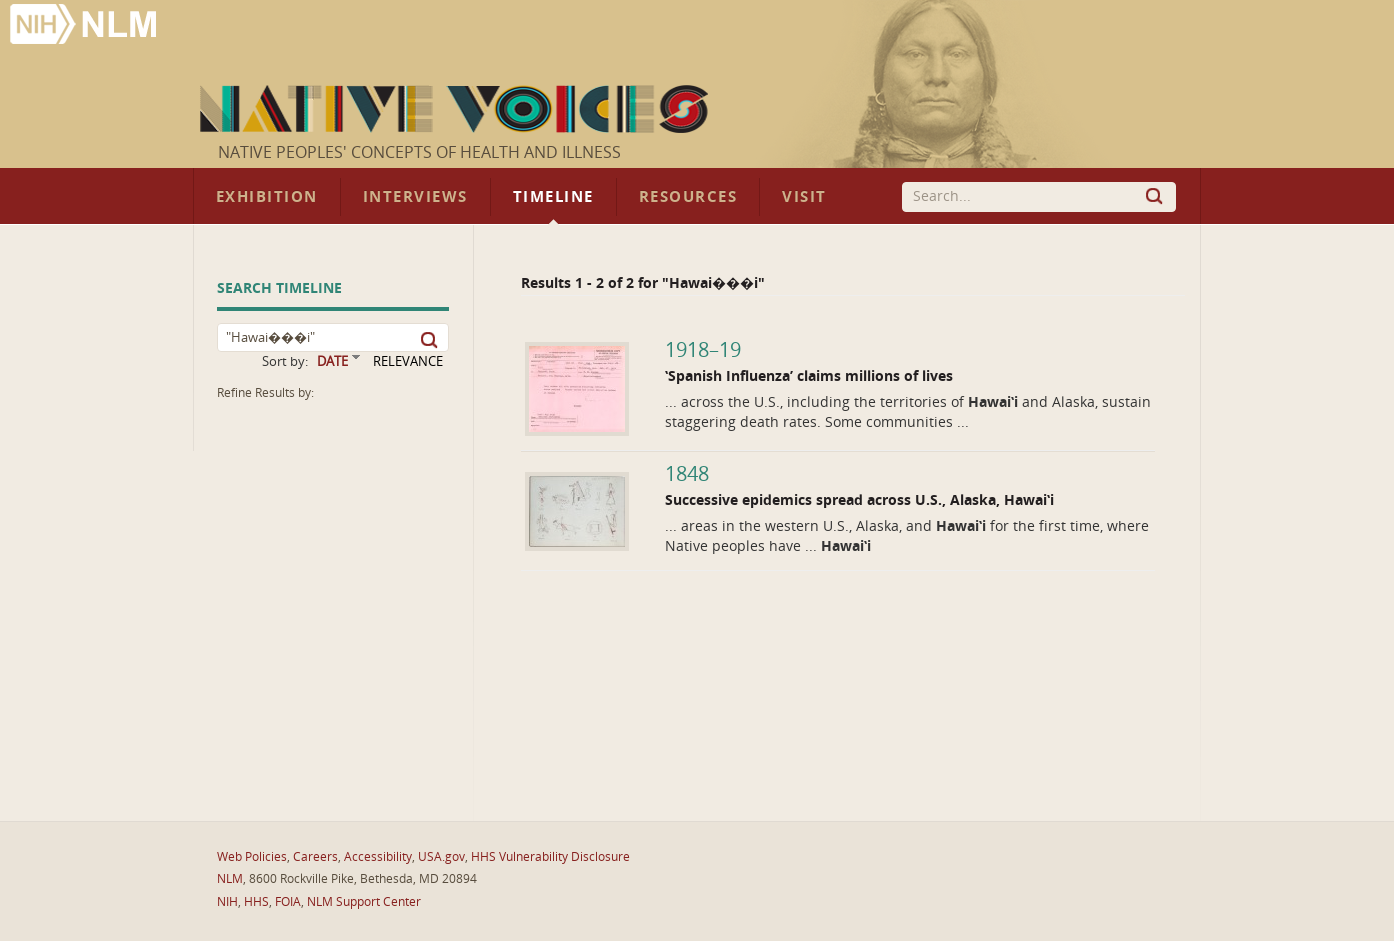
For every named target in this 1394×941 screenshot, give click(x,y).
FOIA (288, 902)
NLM (230, 879)
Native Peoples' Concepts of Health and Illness (419, 152)
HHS (256, 902)
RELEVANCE (408, 361)
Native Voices (456, 109)
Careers (315, 857)
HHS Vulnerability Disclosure (550, 857)
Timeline (553, 197)
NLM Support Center (364, 902)
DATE (332, 361)
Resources (688, 197)
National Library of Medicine (85, 26)
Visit (804, 197)
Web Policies (252, 857)
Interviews (415, 197)
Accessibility (378, 857)
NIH (227, 902)
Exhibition (267, 197)
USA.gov (441, 857)
